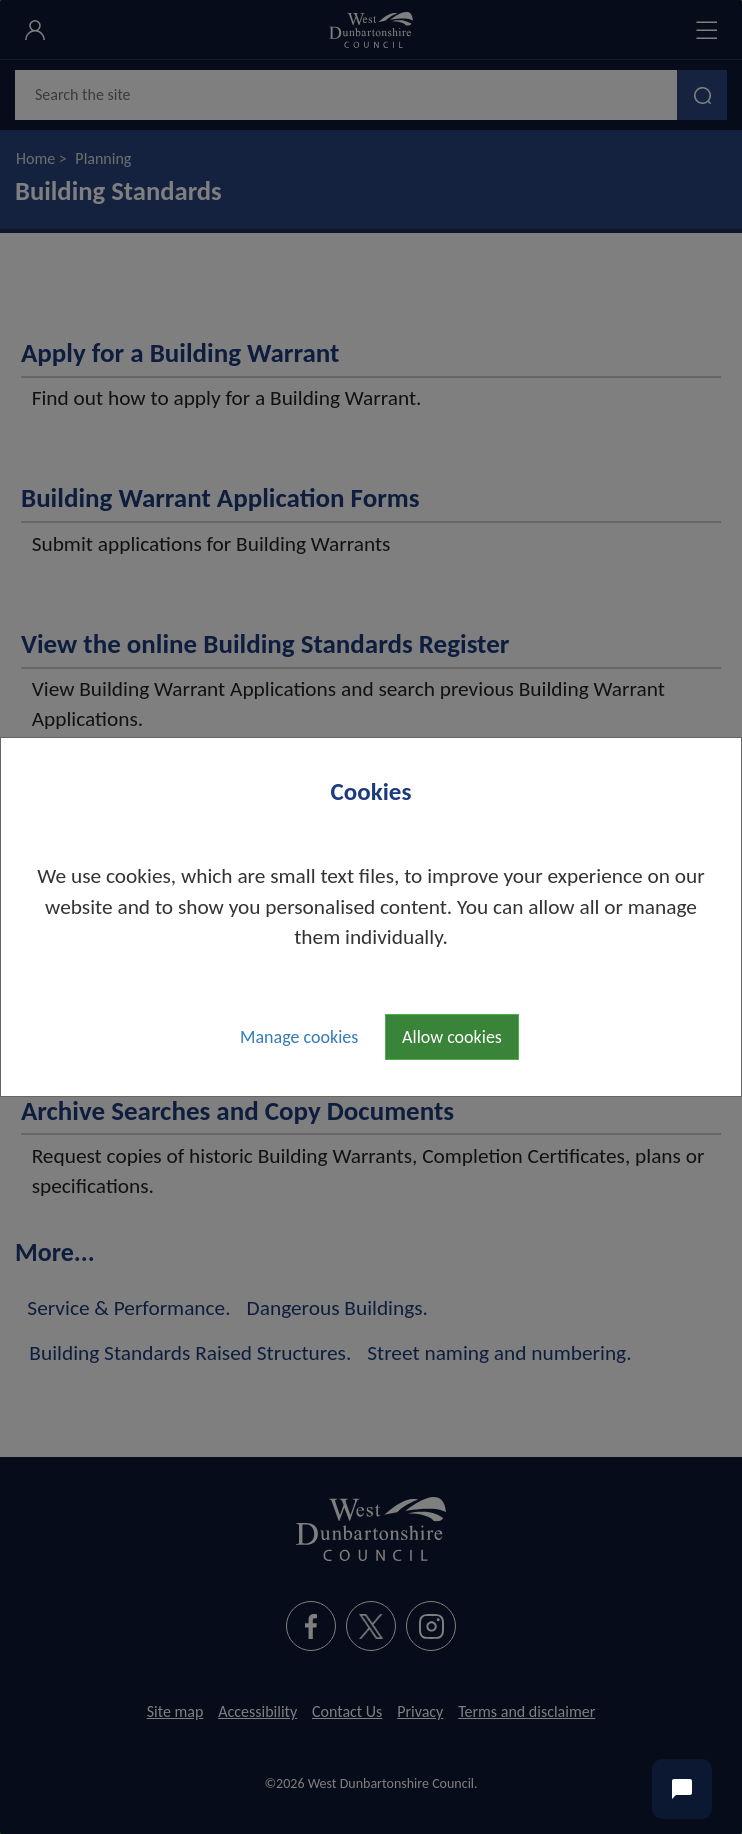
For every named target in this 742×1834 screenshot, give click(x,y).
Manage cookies (299, 1037)
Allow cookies (452, 1037)
